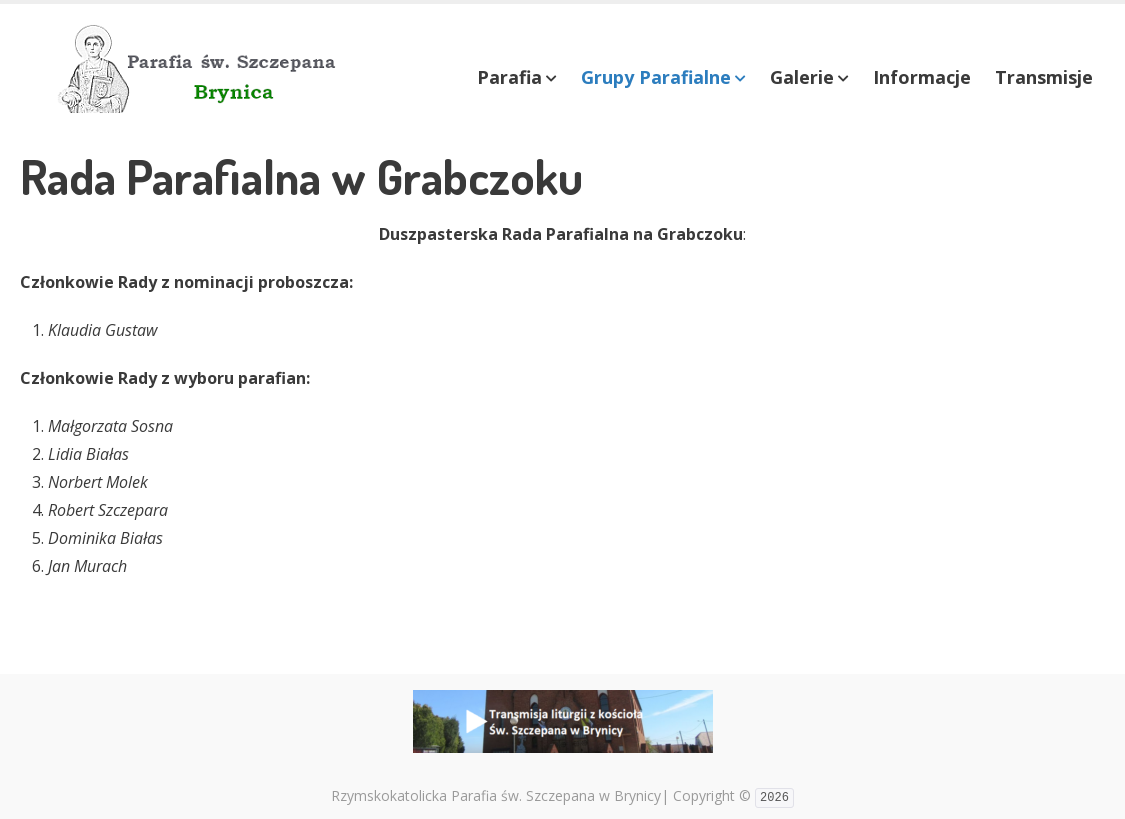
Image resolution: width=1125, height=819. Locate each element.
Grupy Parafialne (656, 77)
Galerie (802, 77)
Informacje (922, 77)
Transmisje (1044, 77)
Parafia (509, 77)
